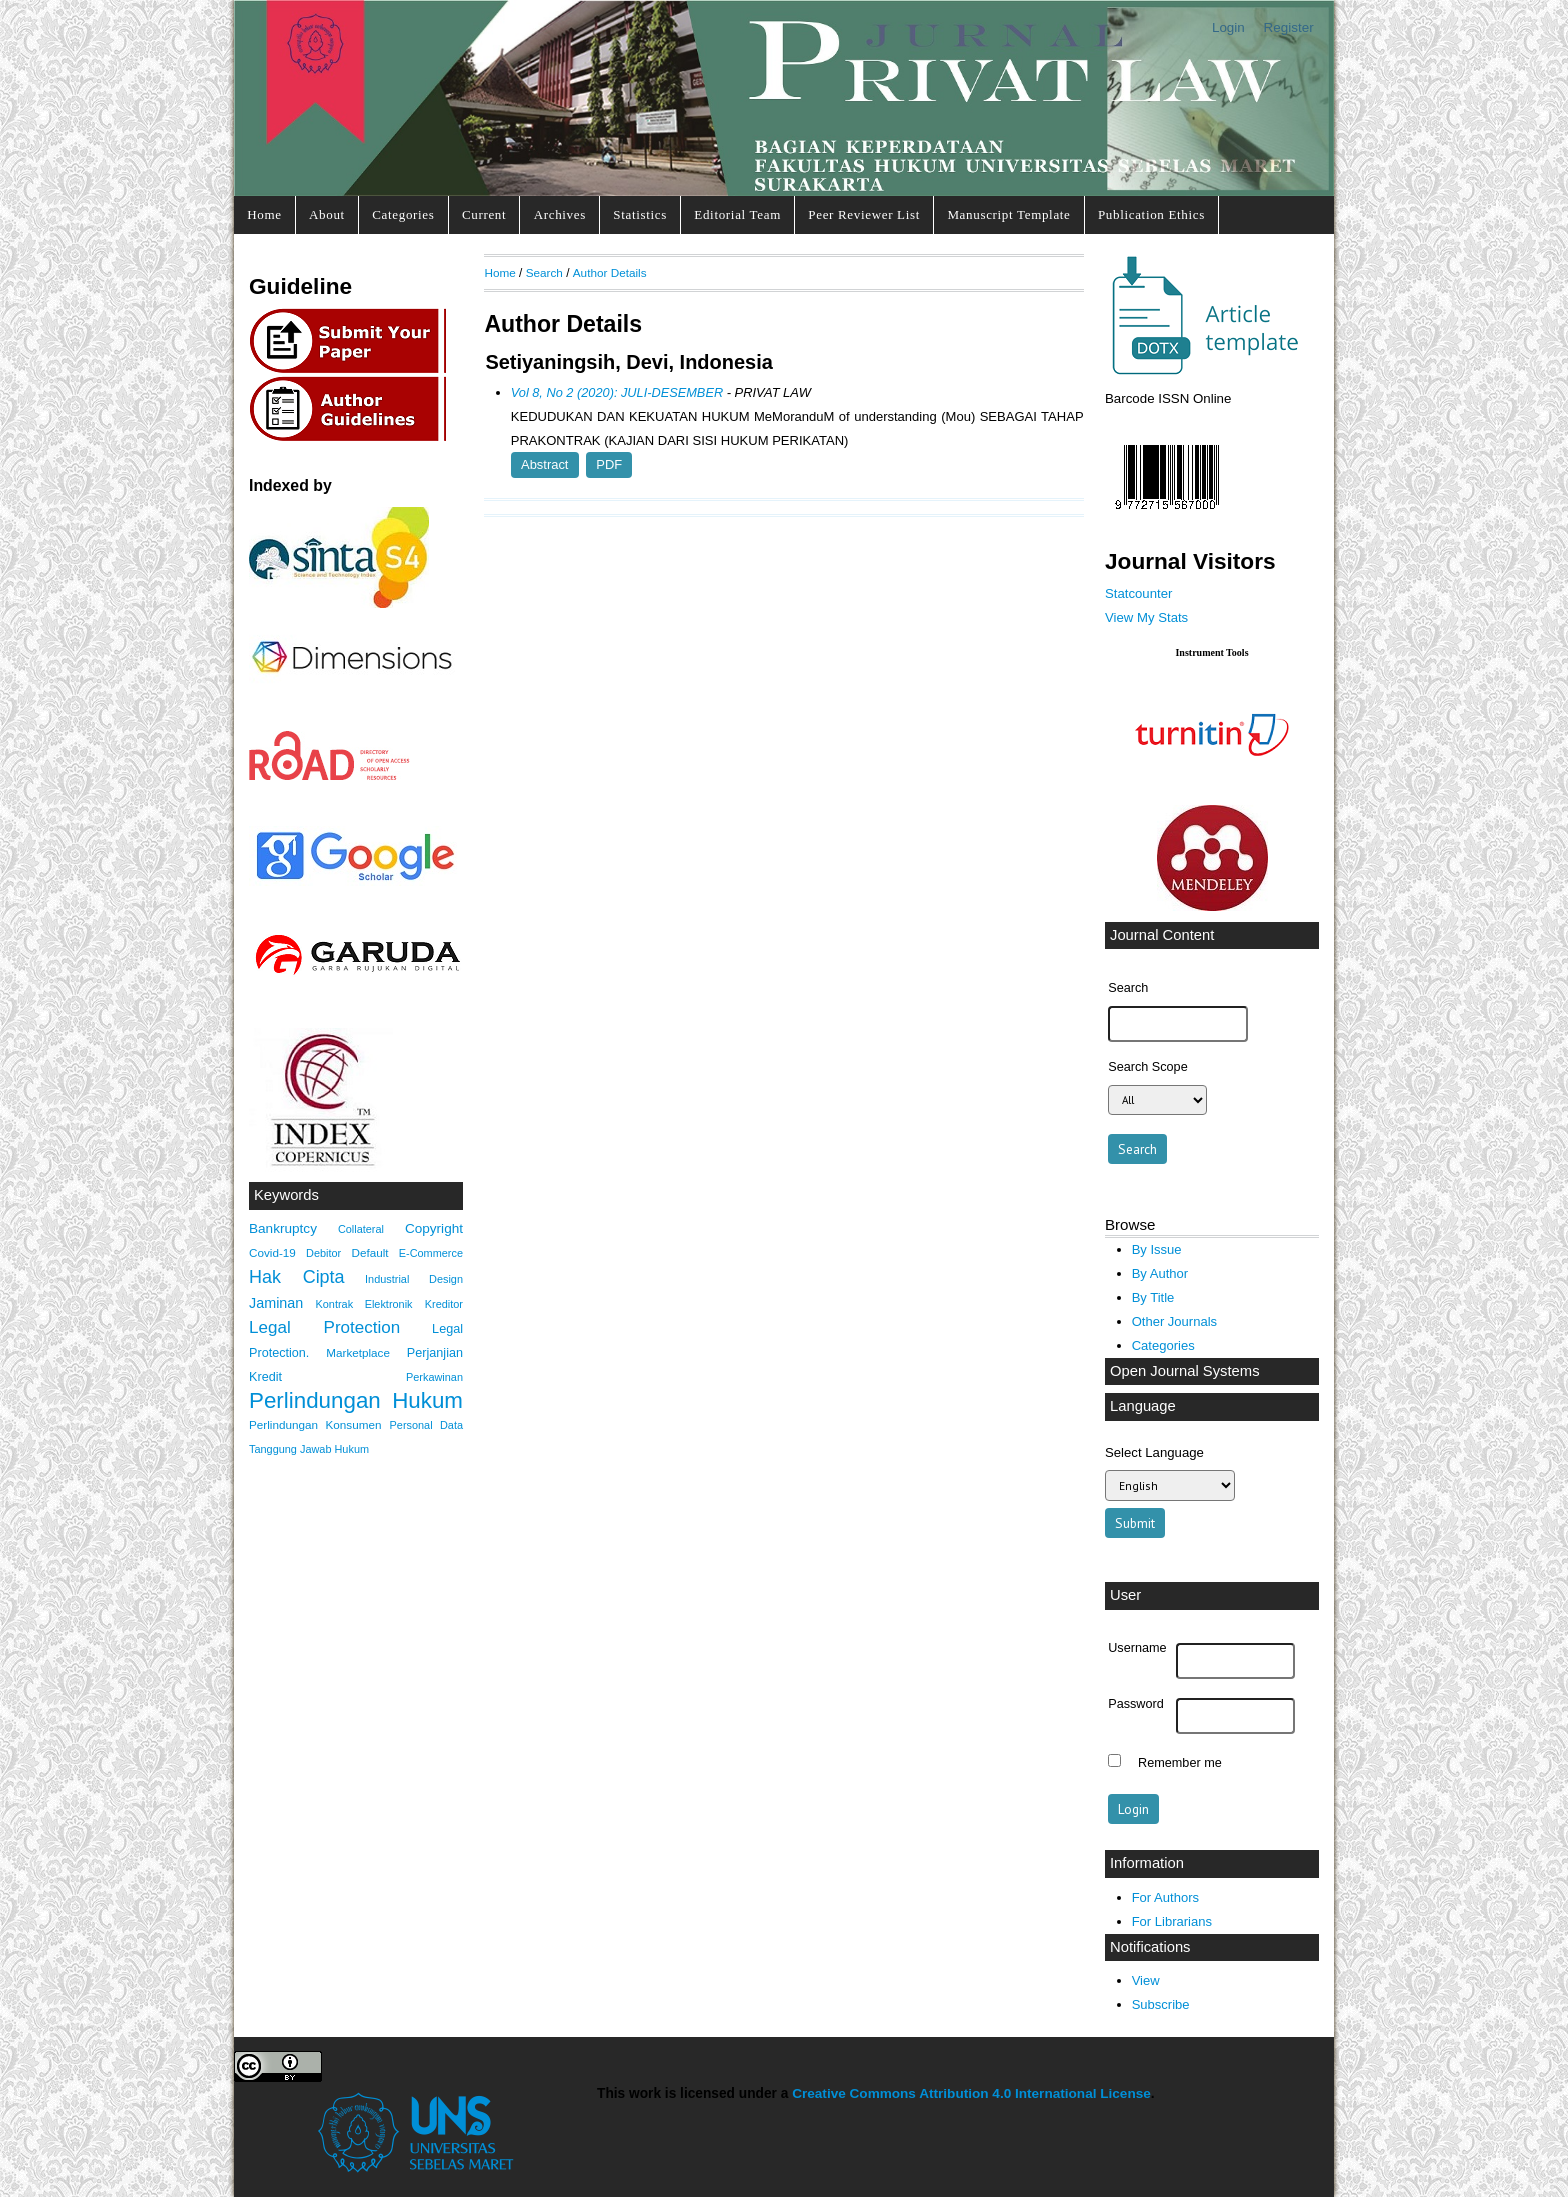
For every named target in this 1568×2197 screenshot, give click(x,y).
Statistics (640, 214)
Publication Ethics (1151, 214)
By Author (1160, 1273)
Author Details (610, 272)
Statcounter (1138, 593)
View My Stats (1146, 617)
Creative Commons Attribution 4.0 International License (971, 2093)
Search (544, 272)
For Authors (1165, 1897)
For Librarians (1172, 1921)
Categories (403, 214)
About (327, 214)
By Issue (1157, 1249)
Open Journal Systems (1185, 1371)
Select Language (1154, 1452)
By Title (1153, 1297)
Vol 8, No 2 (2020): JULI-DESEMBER (617, 392)
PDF (609, 464)
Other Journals (1174, 1321)
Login (1228, 27)
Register (1289, 27)
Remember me (1180, 1763)
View (1146, 1980)
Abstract (544, 464)
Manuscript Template (1008, 214)
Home (264, 214)
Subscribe (1161, 2004)
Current (484, 214)
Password (1136, 1704)
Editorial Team (737, 214)
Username (1137, 1648)
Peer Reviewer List (864, 214)
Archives (560, 214)
